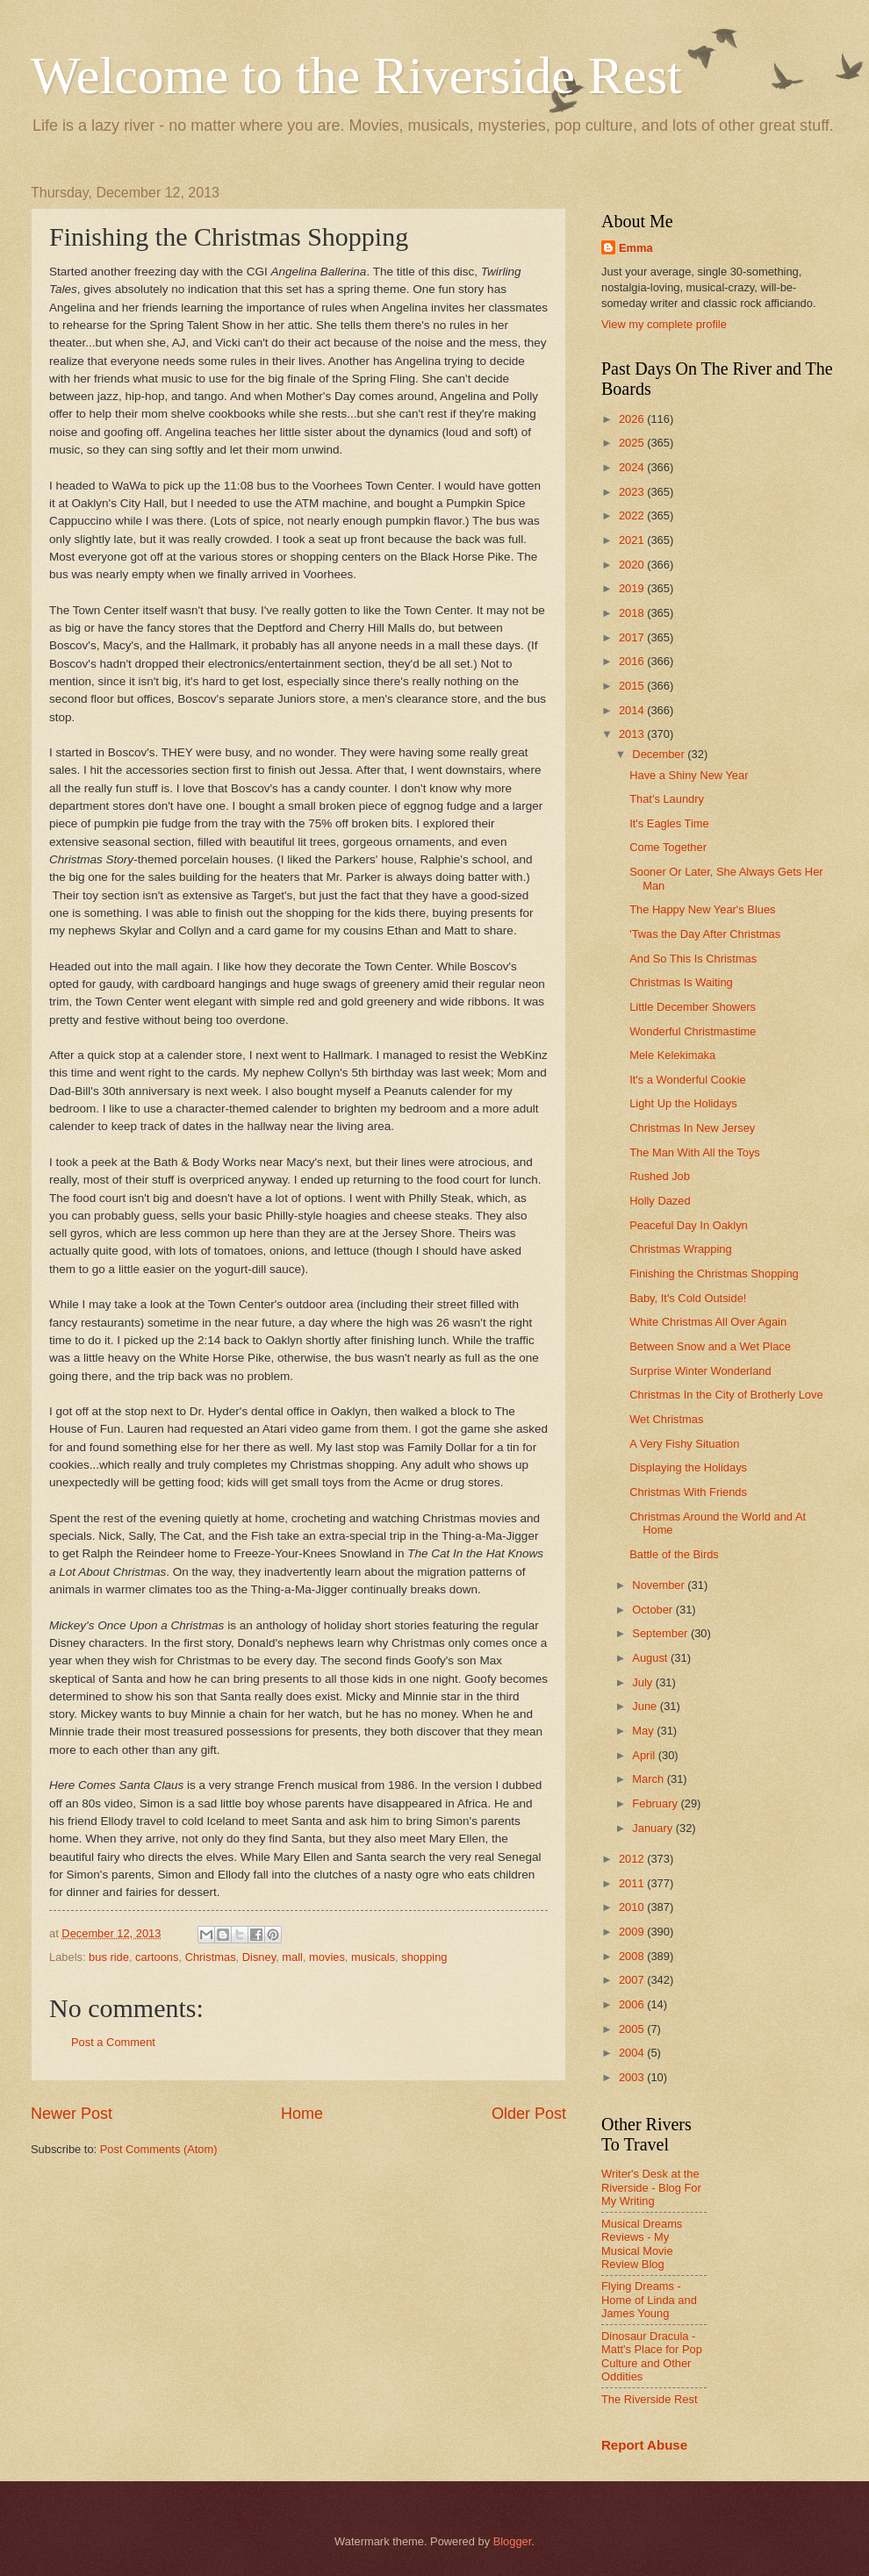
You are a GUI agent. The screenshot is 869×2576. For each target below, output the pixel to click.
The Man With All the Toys (694, 1152)
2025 (633, 442)
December (659, 754)
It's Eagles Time (668, 823)
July (643, 1682)
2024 (633, 467)
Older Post (529, 2113)
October (653, 1609)
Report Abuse (644, 2444)
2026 (633, 419)
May (644, 1730)
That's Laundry (666, 798)
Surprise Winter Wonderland (700, 1370)
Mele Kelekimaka (672, 1055)
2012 (633, 1858)
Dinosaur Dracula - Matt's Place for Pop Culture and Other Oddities (651, 2356)
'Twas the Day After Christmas (704, 934)
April (644, 1755)
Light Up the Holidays (682, 1103)
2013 (633, 734)
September (661, 1633)
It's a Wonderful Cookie (687, 1079)
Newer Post (71, 2113)
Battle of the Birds (674, 1554)
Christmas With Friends (688, 1492)
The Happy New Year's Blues (702, 909)
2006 (633, 2004)
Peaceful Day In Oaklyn (688, 1225)
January (653, 1828)
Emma (636, 247)
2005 (633, 2029)
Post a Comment (113, 2042)
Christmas (210, 1957)
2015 (633, 685)
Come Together (668, 847)
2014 (633, 710)
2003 (633, 2077)
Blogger (512, 2541)
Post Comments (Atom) (159, 2149)
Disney (259, 1957)
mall (292, 1957)
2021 (633, 540)
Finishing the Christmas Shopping (714, 1273)
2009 (633, 1931)
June (646, 1706)
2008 (633, 1956)
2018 (633, 612)
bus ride (109, 1957)
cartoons (156, 1957)
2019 (633, 588)
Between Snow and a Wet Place (710, 1346)
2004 (633, 2052)
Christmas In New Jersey (692, 1127)
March (649, 1778)
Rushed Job (659, 1176)
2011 (633, 1883)
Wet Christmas (666, 1419)
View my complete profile (664, 324)
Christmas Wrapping (680, 1249)
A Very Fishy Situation (684, 1443)
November (659, 1585)
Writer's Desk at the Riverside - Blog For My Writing (651, 2187)
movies (327, 1957)
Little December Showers (692, 1006)
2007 (633, 1979)
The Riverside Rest (649, 2399)
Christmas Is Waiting (681, 982)
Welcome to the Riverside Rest (356, 75)
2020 (633, 564)
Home (302, 2113)
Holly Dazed (659, 1200)
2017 (633, 637)
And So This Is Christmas (693, 958)
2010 (633, 1907)
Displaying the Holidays (688, 1467)
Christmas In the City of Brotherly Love (725, 1394)
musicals (373, 1957)
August (651, 1657)
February (656, 1803)
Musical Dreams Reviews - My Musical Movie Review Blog (641, 2244)
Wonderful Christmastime (692, 1031)
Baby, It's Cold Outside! (687, 1298)
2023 (633, 491)
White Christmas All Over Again (707, 1321)
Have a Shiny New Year (688, 775)
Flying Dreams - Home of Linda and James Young (649, 2299)
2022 (633, 515)
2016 (633, 661)
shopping (424, 1957)
